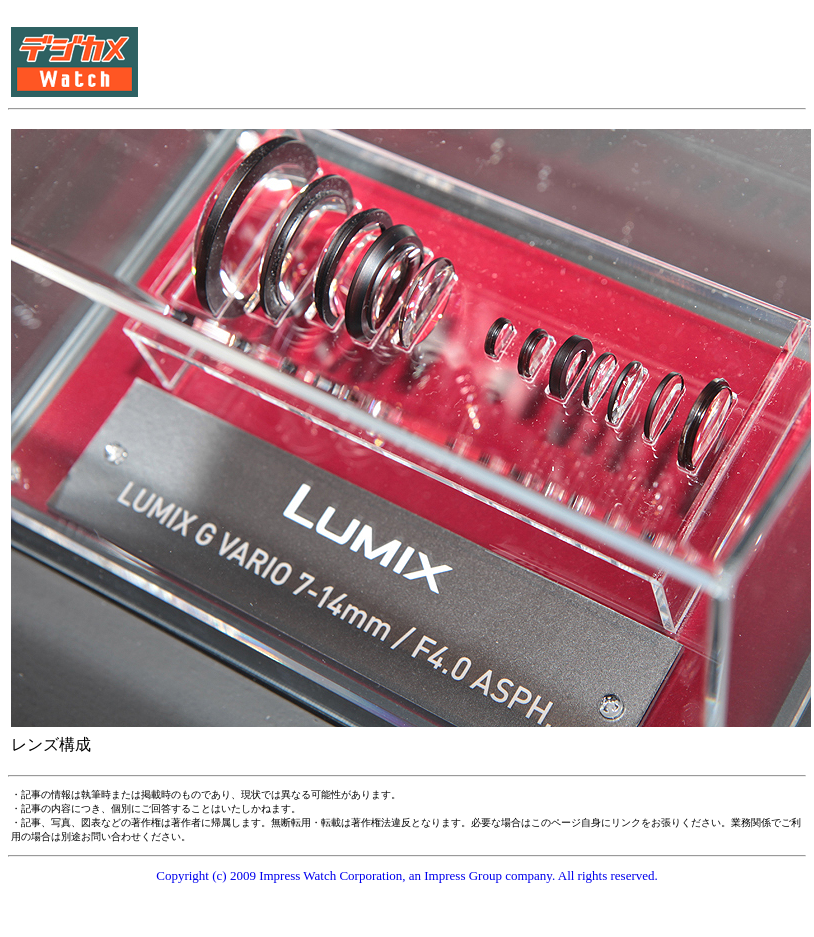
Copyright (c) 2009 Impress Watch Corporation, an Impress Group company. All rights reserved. (407, 875)
